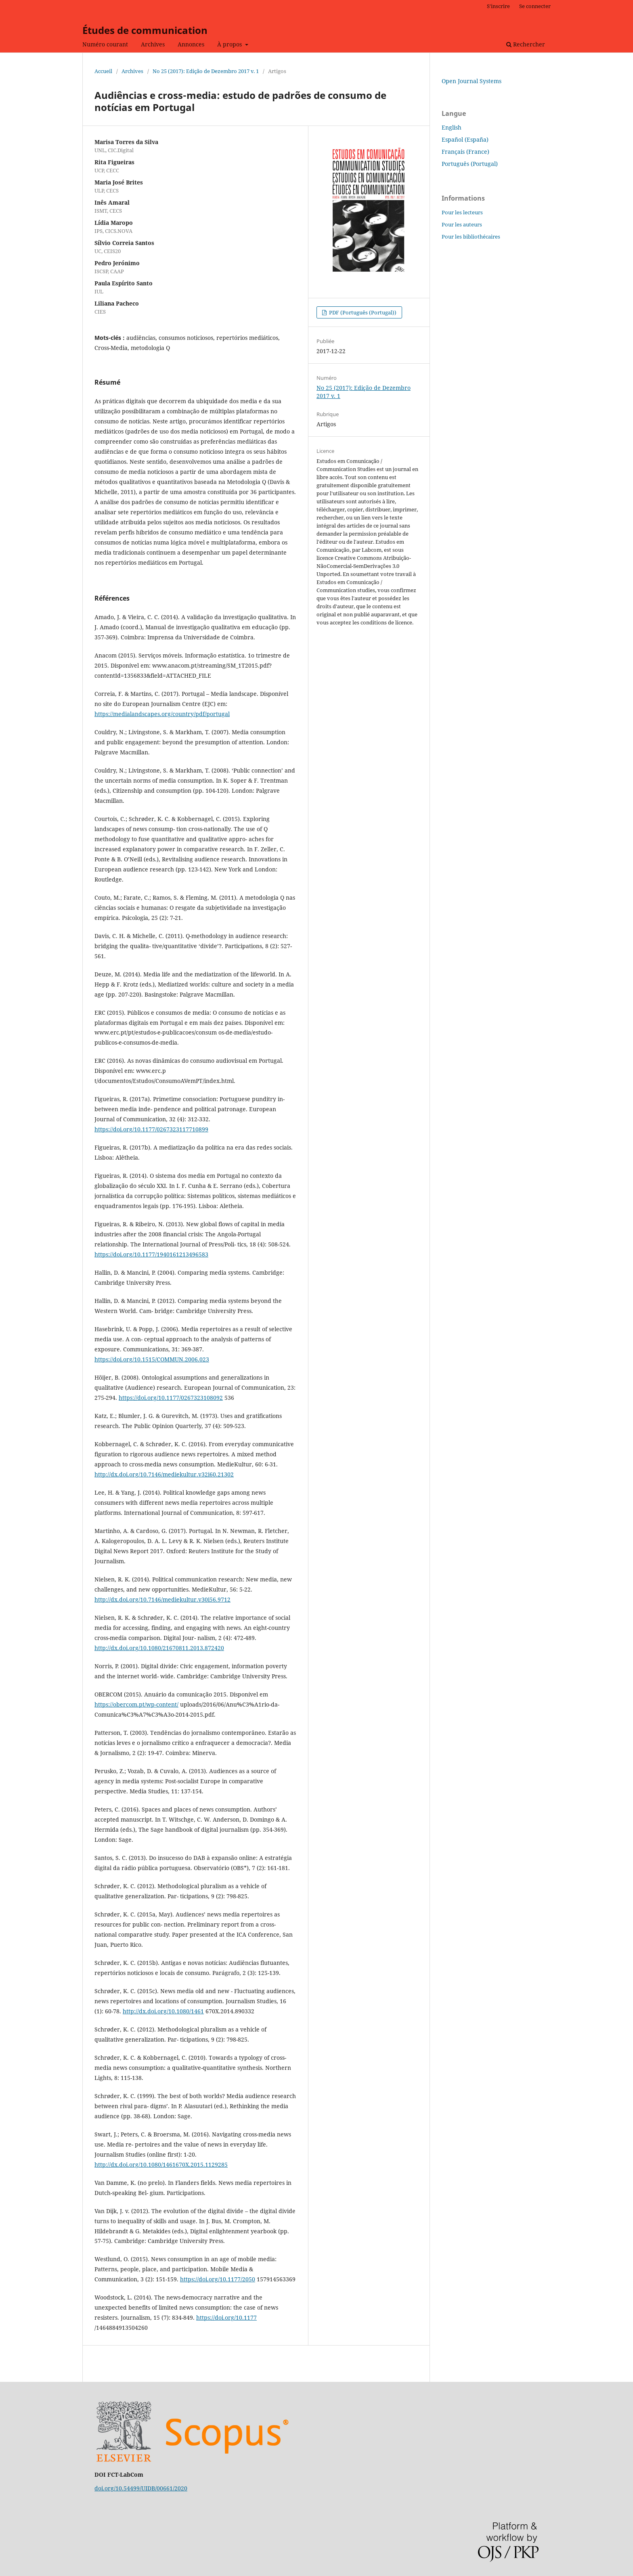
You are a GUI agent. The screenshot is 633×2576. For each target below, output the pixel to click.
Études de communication (145, 30)
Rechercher (525, 44)
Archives (153, 44)
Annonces (191, 44)
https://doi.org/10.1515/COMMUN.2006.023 (151, 1359)
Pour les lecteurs (462, 212)
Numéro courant (105, 44)
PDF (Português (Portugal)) (362, 312)
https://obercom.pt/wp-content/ (136, 1704)
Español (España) (465, 139)
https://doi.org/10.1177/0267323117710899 (151, 1129)
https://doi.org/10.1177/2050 (217, 2279)
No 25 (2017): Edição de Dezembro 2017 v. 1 (206, 71)
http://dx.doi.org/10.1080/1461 (163, 2011)
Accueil (103, 71)
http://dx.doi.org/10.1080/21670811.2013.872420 (159, 1648)
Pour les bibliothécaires (471, 236)
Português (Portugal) (470, 164)
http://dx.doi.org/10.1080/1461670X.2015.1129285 (161, 2164)
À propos (230, 44)
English (451, 127)
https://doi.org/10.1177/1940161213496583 (151, 1254)
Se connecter (535, 6)
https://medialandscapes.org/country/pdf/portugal (162, 714)
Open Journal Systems (471, 81)
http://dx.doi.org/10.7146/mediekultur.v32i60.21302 (164, 1474)
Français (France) (465, 151)
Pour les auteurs (462, 224)
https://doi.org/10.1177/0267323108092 (171, 1397)
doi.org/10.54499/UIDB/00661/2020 (140, 2488)
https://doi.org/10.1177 (226, 2317)
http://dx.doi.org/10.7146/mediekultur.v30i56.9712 (162, 1599)
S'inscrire (498, 6)
